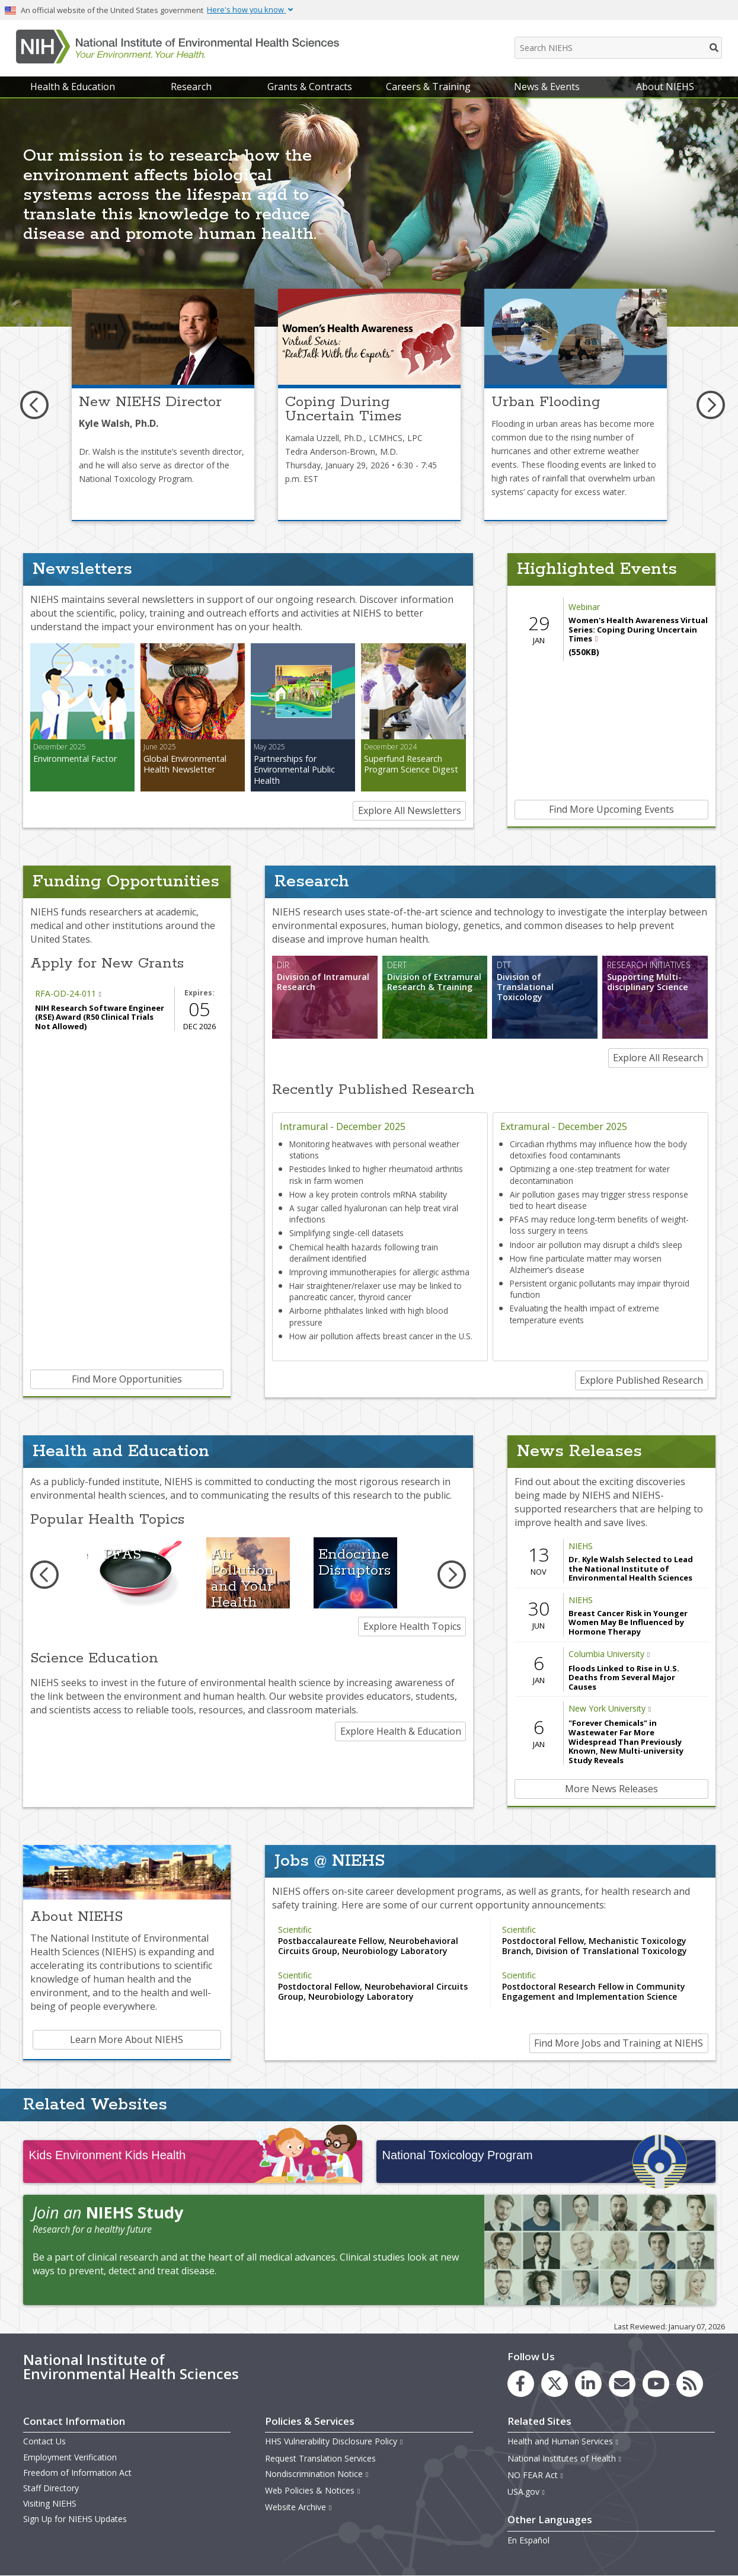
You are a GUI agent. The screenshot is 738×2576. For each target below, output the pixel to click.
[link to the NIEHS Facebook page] (520, 2383)
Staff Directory (51, 2488)
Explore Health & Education (400, 1731)
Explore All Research (658, 1057)
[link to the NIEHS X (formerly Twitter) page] (554, 2383)
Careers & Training (428, 86)
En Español (528, 2540)
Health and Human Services (563, 2441)
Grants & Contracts (309, 86)
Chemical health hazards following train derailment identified (363, 1252)
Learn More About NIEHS (126, 2039)
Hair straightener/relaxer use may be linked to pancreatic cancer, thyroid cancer (375, 1291)
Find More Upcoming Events (611, 809)
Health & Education (72, 86)
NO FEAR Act (535, 2475)
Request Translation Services (320, 2458)
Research (191, 86)
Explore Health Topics (412, 1626)
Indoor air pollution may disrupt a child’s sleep (596, 1244)
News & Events (547, 86)
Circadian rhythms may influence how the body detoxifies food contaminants (598, 1149)
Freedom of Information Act (77, 2472)
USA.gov (526, 2491)
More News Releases (611, 1788)
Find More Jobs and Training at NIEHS (618, 2043)
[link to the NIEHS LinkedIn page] (588, 2383)
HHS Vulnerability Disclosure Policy (334, 2441)
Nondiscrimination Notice (317, 2473)
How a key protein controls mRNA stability (368, 1194)
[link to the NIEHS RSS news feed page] (689, 2383)
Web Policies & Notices (313, 2490)
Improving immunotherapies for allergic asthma (379, 1272)
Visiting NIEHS (49, 2503)
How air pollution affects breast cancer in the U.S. (380, 1336)
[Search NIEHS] (618, 48)
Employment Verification (70, 2457)
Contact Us (44, 2441)
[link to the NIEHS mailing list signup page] (622, 2383)
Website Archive (299, 2507)
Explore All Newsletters (409, 810)
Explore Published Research (641, 1380)
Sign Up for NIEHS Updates (75, 2518)
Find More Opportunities (127, 1379)
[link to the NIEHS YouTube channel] (656, 2383)
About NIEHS (665, 86)
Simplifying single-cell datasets (346, 1232)
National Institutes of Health (564, 2458)
